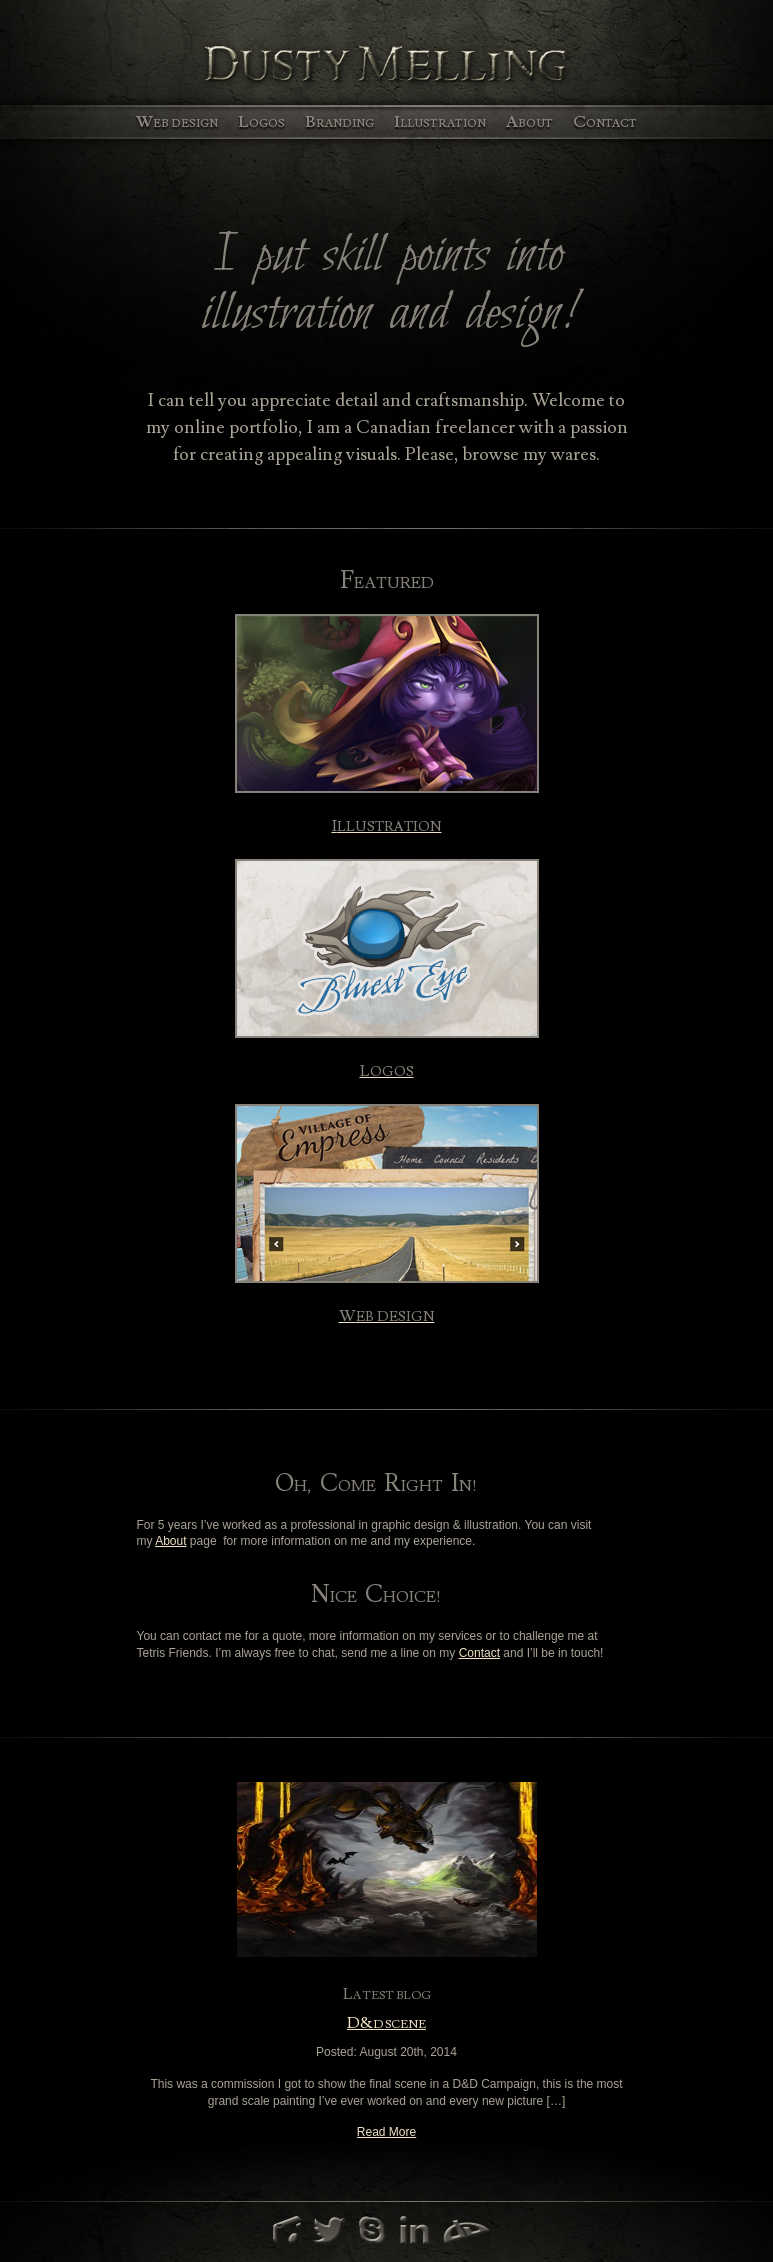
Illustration (440, 122)
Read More (386, 2132)
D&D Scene (386, 2024)
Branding (339, 122)
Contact (605, 122)
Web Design (177, 122)
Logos (261, 122)
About (529, 122)
